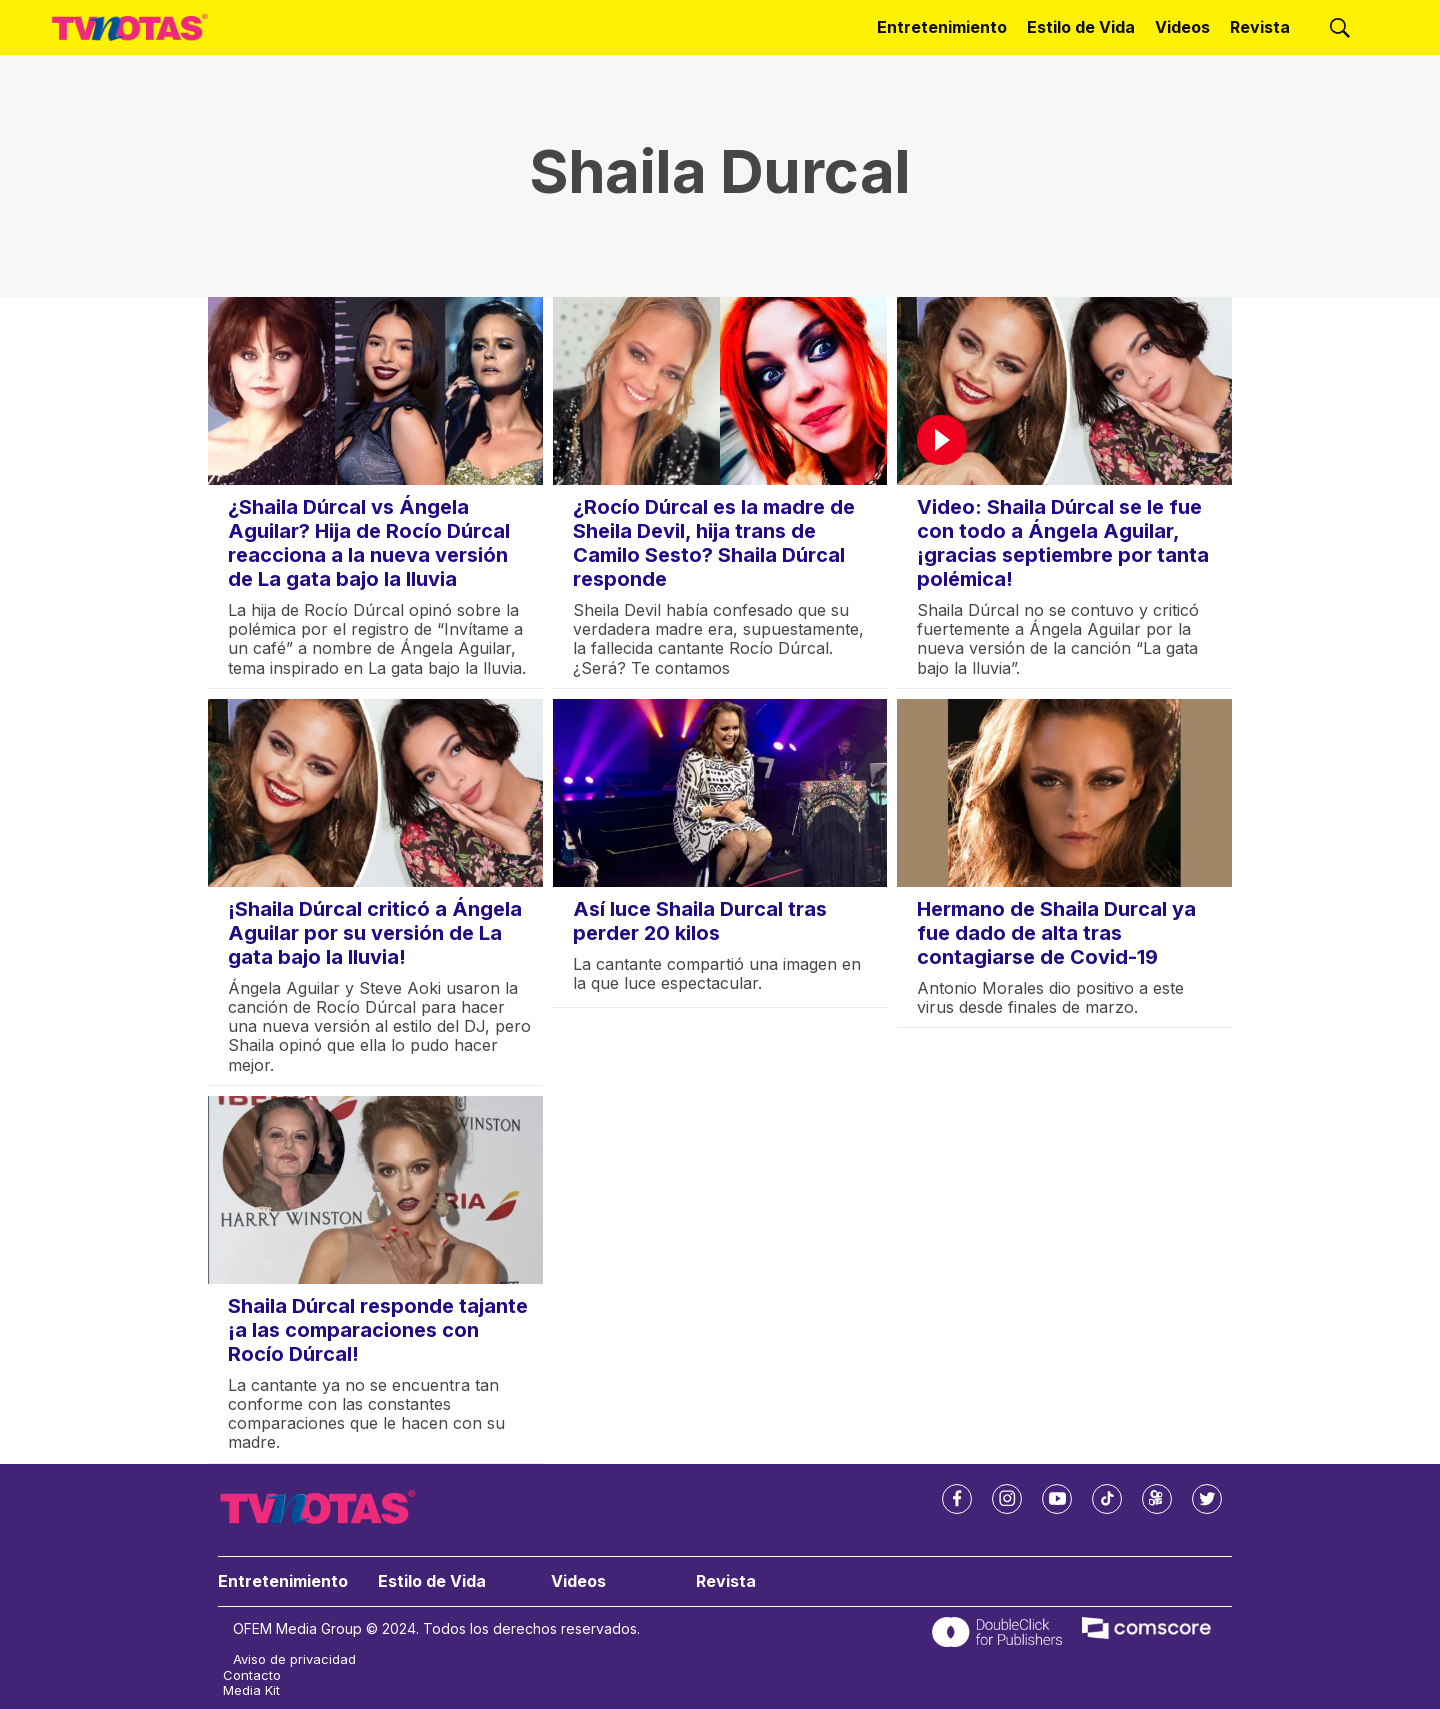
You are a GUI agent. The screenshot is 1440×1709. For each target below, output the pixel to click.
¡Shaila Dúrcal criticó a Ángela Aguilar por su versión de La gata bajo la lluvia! (375, 933)
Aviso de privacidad (294, 1659)
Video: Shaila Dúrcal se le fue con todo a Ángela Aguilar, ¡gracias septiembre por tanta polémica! (1063, 543)
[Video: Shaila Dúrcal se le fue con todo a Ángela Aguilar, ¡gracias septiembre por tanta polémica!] (1064, 391)
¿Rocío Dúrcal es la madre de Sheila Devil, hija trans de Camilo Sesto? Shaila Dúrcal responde (714, 543)
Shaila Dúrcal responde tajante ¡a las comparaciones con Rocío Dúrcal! (378, 1330)
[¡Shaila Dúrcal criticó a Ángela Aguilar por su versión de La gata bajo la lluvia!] (375, 793)
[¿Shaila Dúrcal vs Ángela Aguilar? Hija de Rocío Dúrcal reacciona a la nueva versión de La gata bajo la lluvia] (375, 391)
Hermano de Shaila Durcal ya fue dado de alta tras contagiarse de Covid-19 (1056, 933)
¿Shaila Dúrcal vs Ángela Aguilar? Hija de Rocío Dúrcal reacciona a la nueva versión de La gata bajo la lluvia (369, 543)
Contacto (252, 1675)
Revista (1260, 27)
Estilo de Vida (1081, 27)
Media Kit (251, 1690)
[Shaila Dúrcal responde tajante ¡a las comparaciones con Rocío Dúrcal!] (375, 1190)
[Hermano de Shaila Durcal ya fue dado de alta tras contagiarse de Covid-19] (1064, 793)
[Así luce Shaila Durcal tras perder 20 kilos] (720, 793)
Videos (1182, 27)
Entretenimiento (942, 27)
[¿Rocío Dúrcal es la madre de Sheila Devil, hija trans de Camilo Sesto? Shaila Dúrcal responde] (720, 391)
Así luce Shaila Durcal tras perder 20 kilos (700, 921)
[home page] (130, 28)
